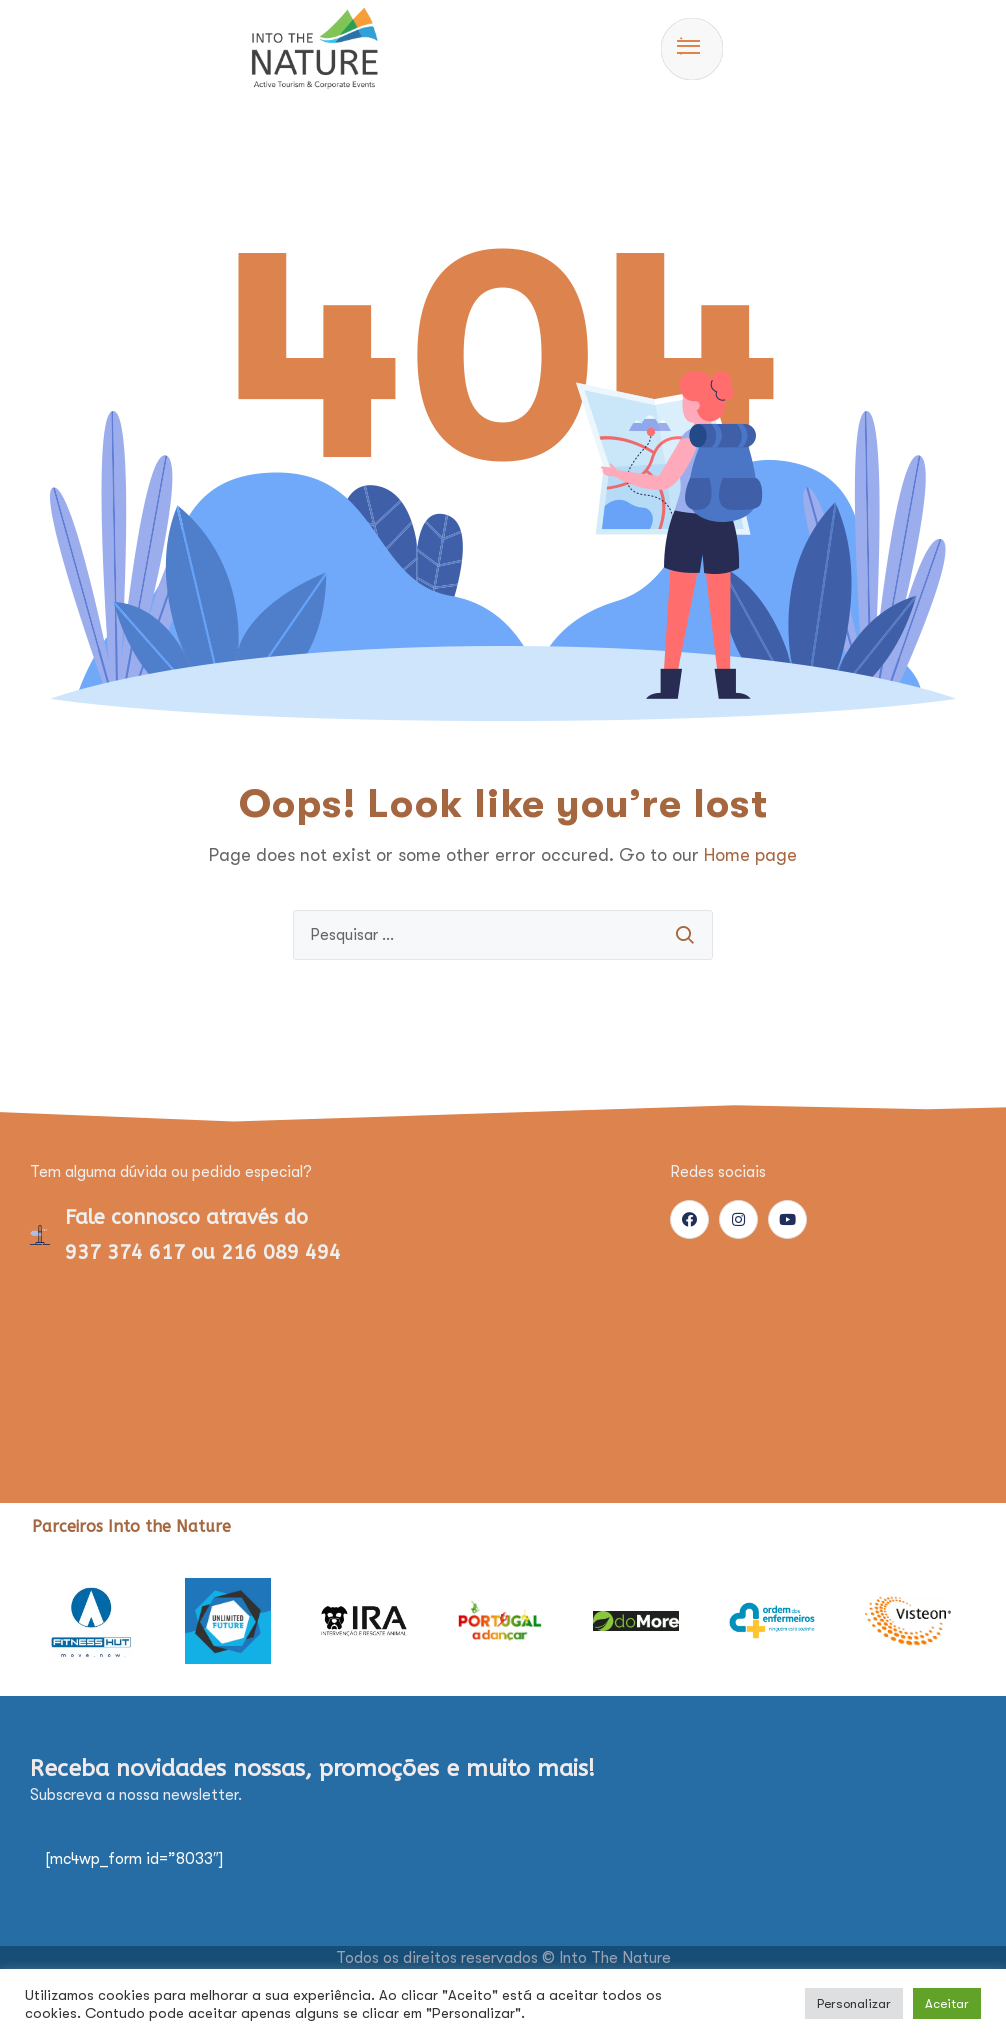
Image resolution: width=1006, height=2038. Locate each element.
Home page (750, 855)
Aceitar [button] (947, 2003)
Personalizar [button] (854, 2003)
